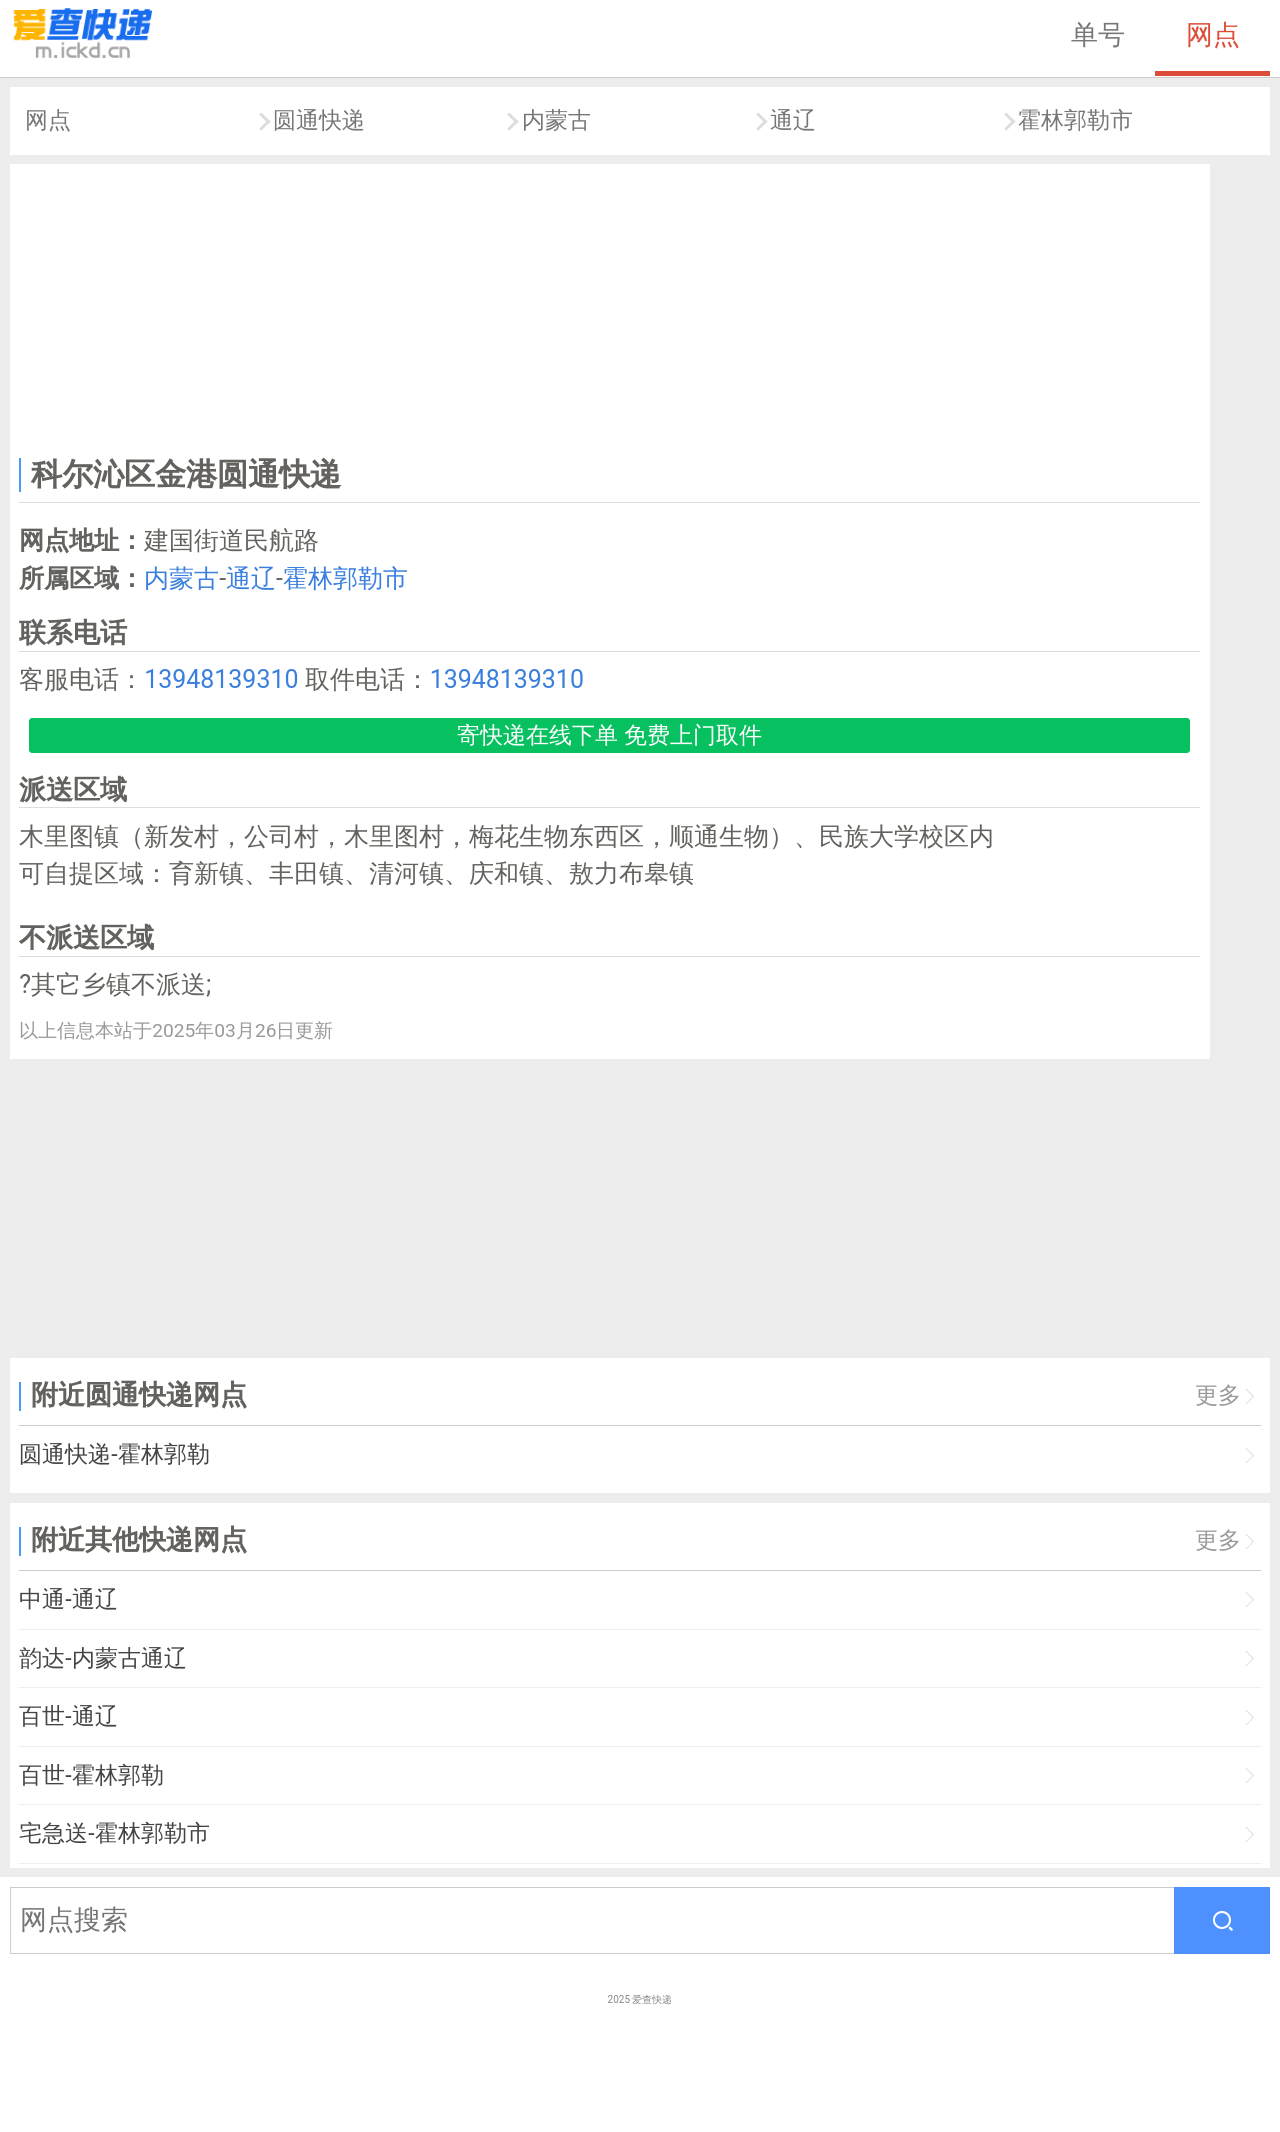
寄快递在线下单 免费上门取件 (609, 735)
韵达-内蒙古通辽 (102, 1658)
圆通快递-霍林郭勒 (114, 1454)
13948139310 (221, 679)
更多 (1218, 1395)
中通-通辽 (68, 1599)
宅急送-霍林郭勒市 (114, 1833)
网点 (1213, 35)
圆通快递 (319, 120)
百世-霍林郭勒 (91, 1775)
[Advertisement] (610, 306)
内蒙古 (556, 120)
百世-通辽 (68, 1716)
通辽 (793, 120)
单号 (1098, 35)
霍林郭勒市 (1075, 120)
